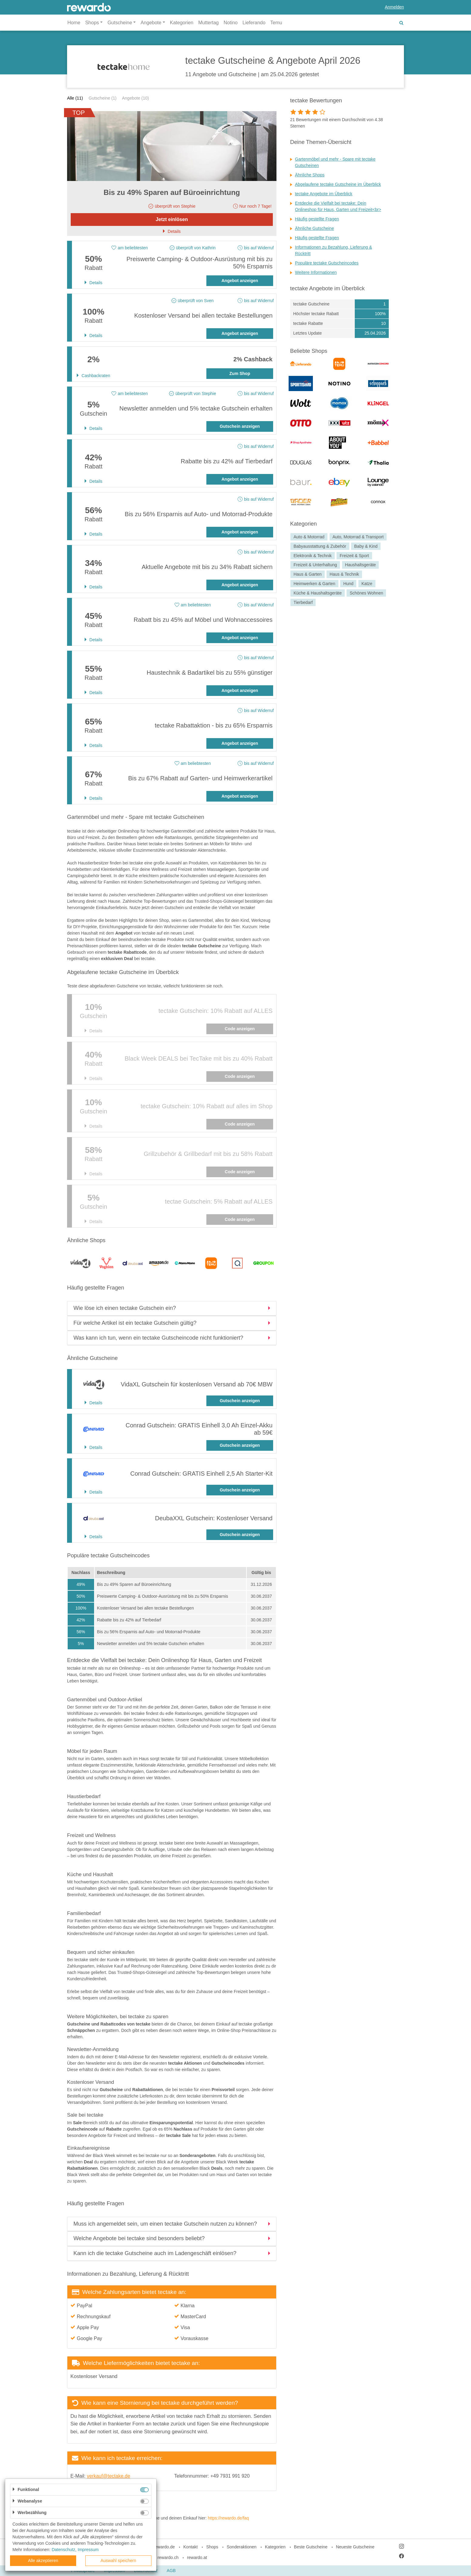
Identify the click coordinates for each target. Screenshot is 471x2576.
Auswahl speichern (118, 2560)
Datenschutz (63, 2549)
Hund (348, 583)
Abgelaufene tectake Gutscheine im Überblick (338, 184)
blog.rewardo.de (159, 2546)
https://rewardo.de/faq (228, 2518)
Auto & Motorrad (308, 536)
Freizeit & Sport (354, 555)
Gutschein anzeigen (240, 426)
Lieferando (254, 22)
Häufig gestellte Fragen (317, 218)
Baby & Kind (366, 546)
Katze (366, 583)
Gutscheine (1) (103, 98)
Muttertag (208, 22)
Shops (212, 2546)
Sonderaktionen (241, 2546)
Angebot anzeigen (240, 280)
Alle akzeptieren (43, 2560)
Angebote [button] (151, 22)
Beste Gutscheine (311, 2546)
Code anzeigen (240, 1028)
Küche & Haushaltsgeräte (317, 593)
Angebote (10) (135, 98)
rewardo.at (197, 2557)
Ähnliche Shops (309, 174)
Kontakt (190, 2546)
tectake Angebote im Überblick (323, 193)
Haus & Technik (344, 574)
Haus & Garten (307, 574)
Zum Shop (239, 373)
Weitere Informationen (316, 272)
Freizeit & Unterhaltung (315, 565)
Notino (231, 22)
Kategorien (181, 22)
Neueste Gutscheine (355, 2546)
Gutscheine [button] (119, 22)
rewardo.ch (168, 2557)
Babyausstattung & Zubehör (319, 546)
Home (73, 22)
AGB (171, 2570)
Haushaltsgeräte (360, 565)
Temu (276, 22)
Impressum (88, 2549)
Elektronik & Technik (312, 555)
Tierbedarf (303, 602)
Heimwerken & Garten (314, 583)
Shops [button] (92, 22)
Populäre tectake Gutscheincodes (326, 263)
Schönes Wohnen (366, 593)
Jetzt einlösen (172, 219)
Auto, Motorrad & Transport (358, 536)
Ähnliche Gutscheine (314, 228)
